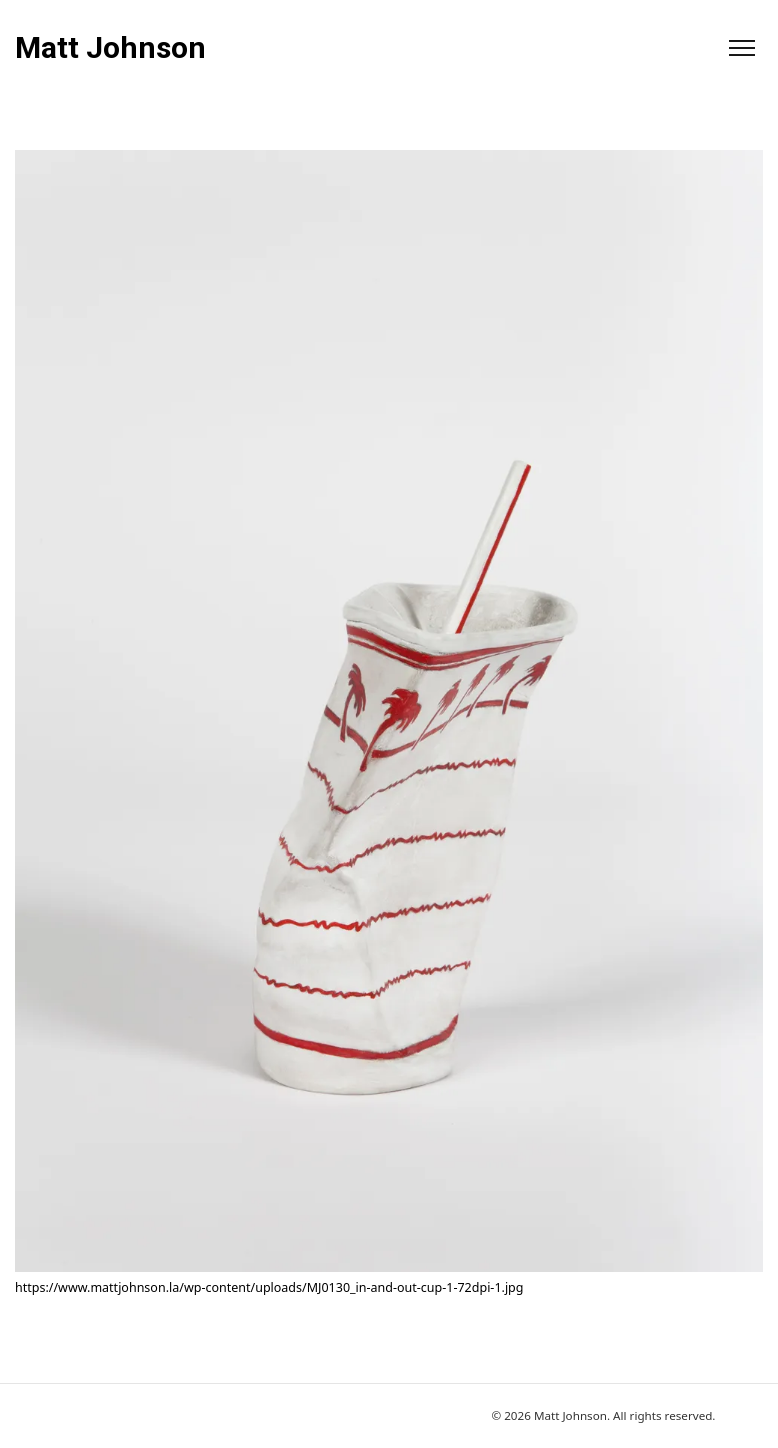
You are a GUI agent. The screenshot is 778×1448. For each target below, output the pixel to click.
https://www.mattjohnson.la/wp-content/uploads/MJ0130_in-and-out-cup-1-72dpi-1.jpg (269, 1287)
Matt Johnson (110, 48)
